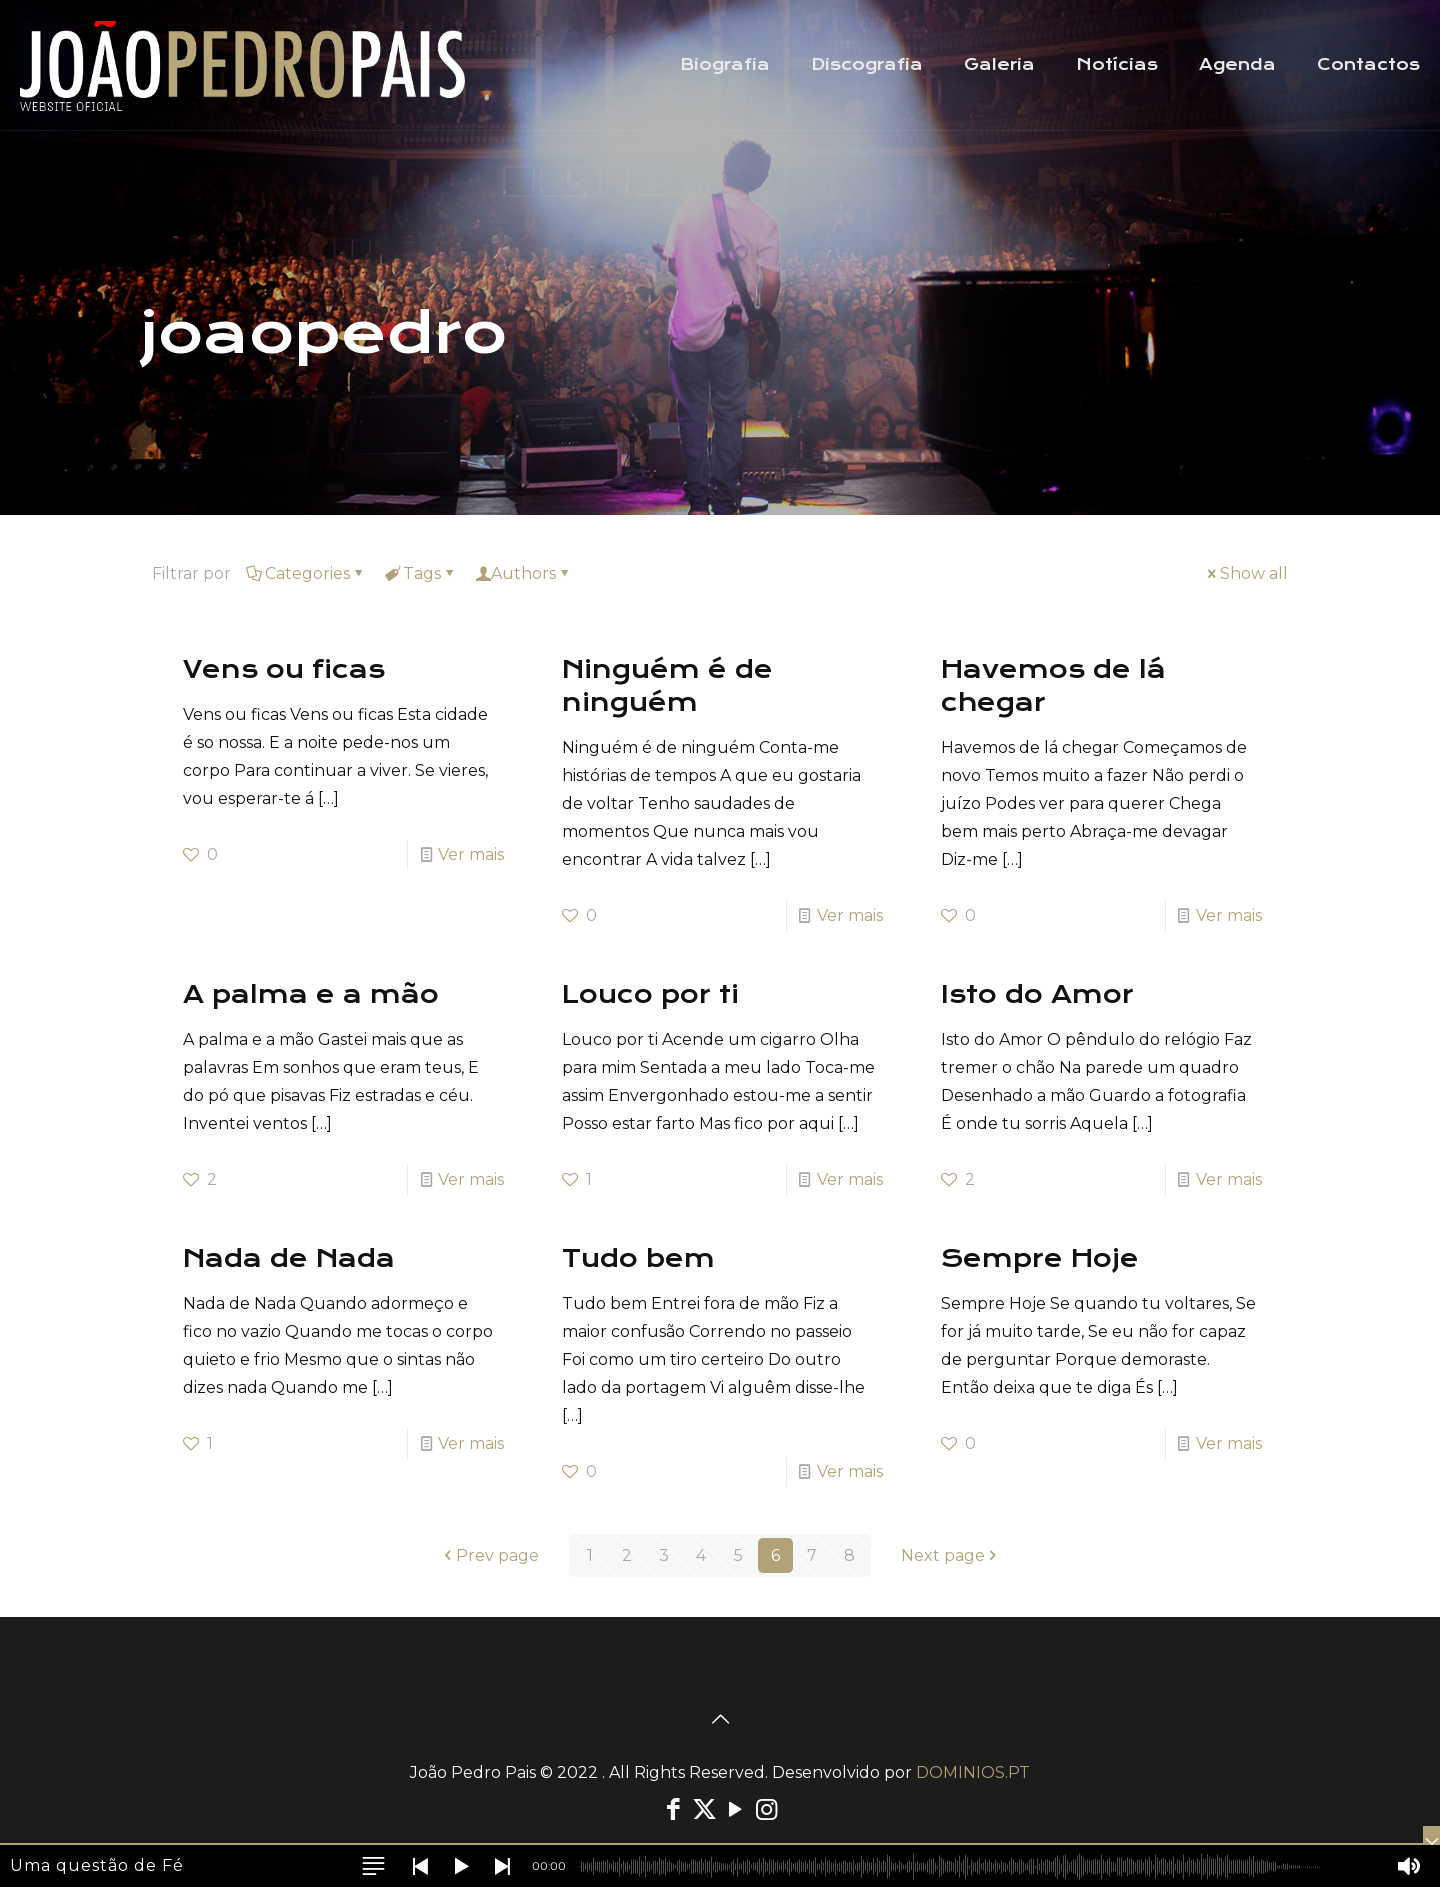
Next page (951, 1555)
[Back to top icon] (720, 1719)
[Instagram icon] (766, 1809)
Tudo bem (638, 1258)
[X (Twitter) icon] (704, 1809)
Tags (420, 573)
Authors (523, 573)
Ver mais (471, 854)
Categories (306, 573)
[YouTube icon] (735, 1809)
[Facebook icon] (673, 1809)
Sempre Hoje (1040, 1258)
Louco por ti (650, 994)
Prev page (489, 1555)
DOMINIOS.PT (973, 1772)
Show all (1246, 573)
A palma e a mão (311, 994)
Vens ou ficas (284, 669)
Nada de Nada (289, 1258)
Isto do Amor (1037, 994)
